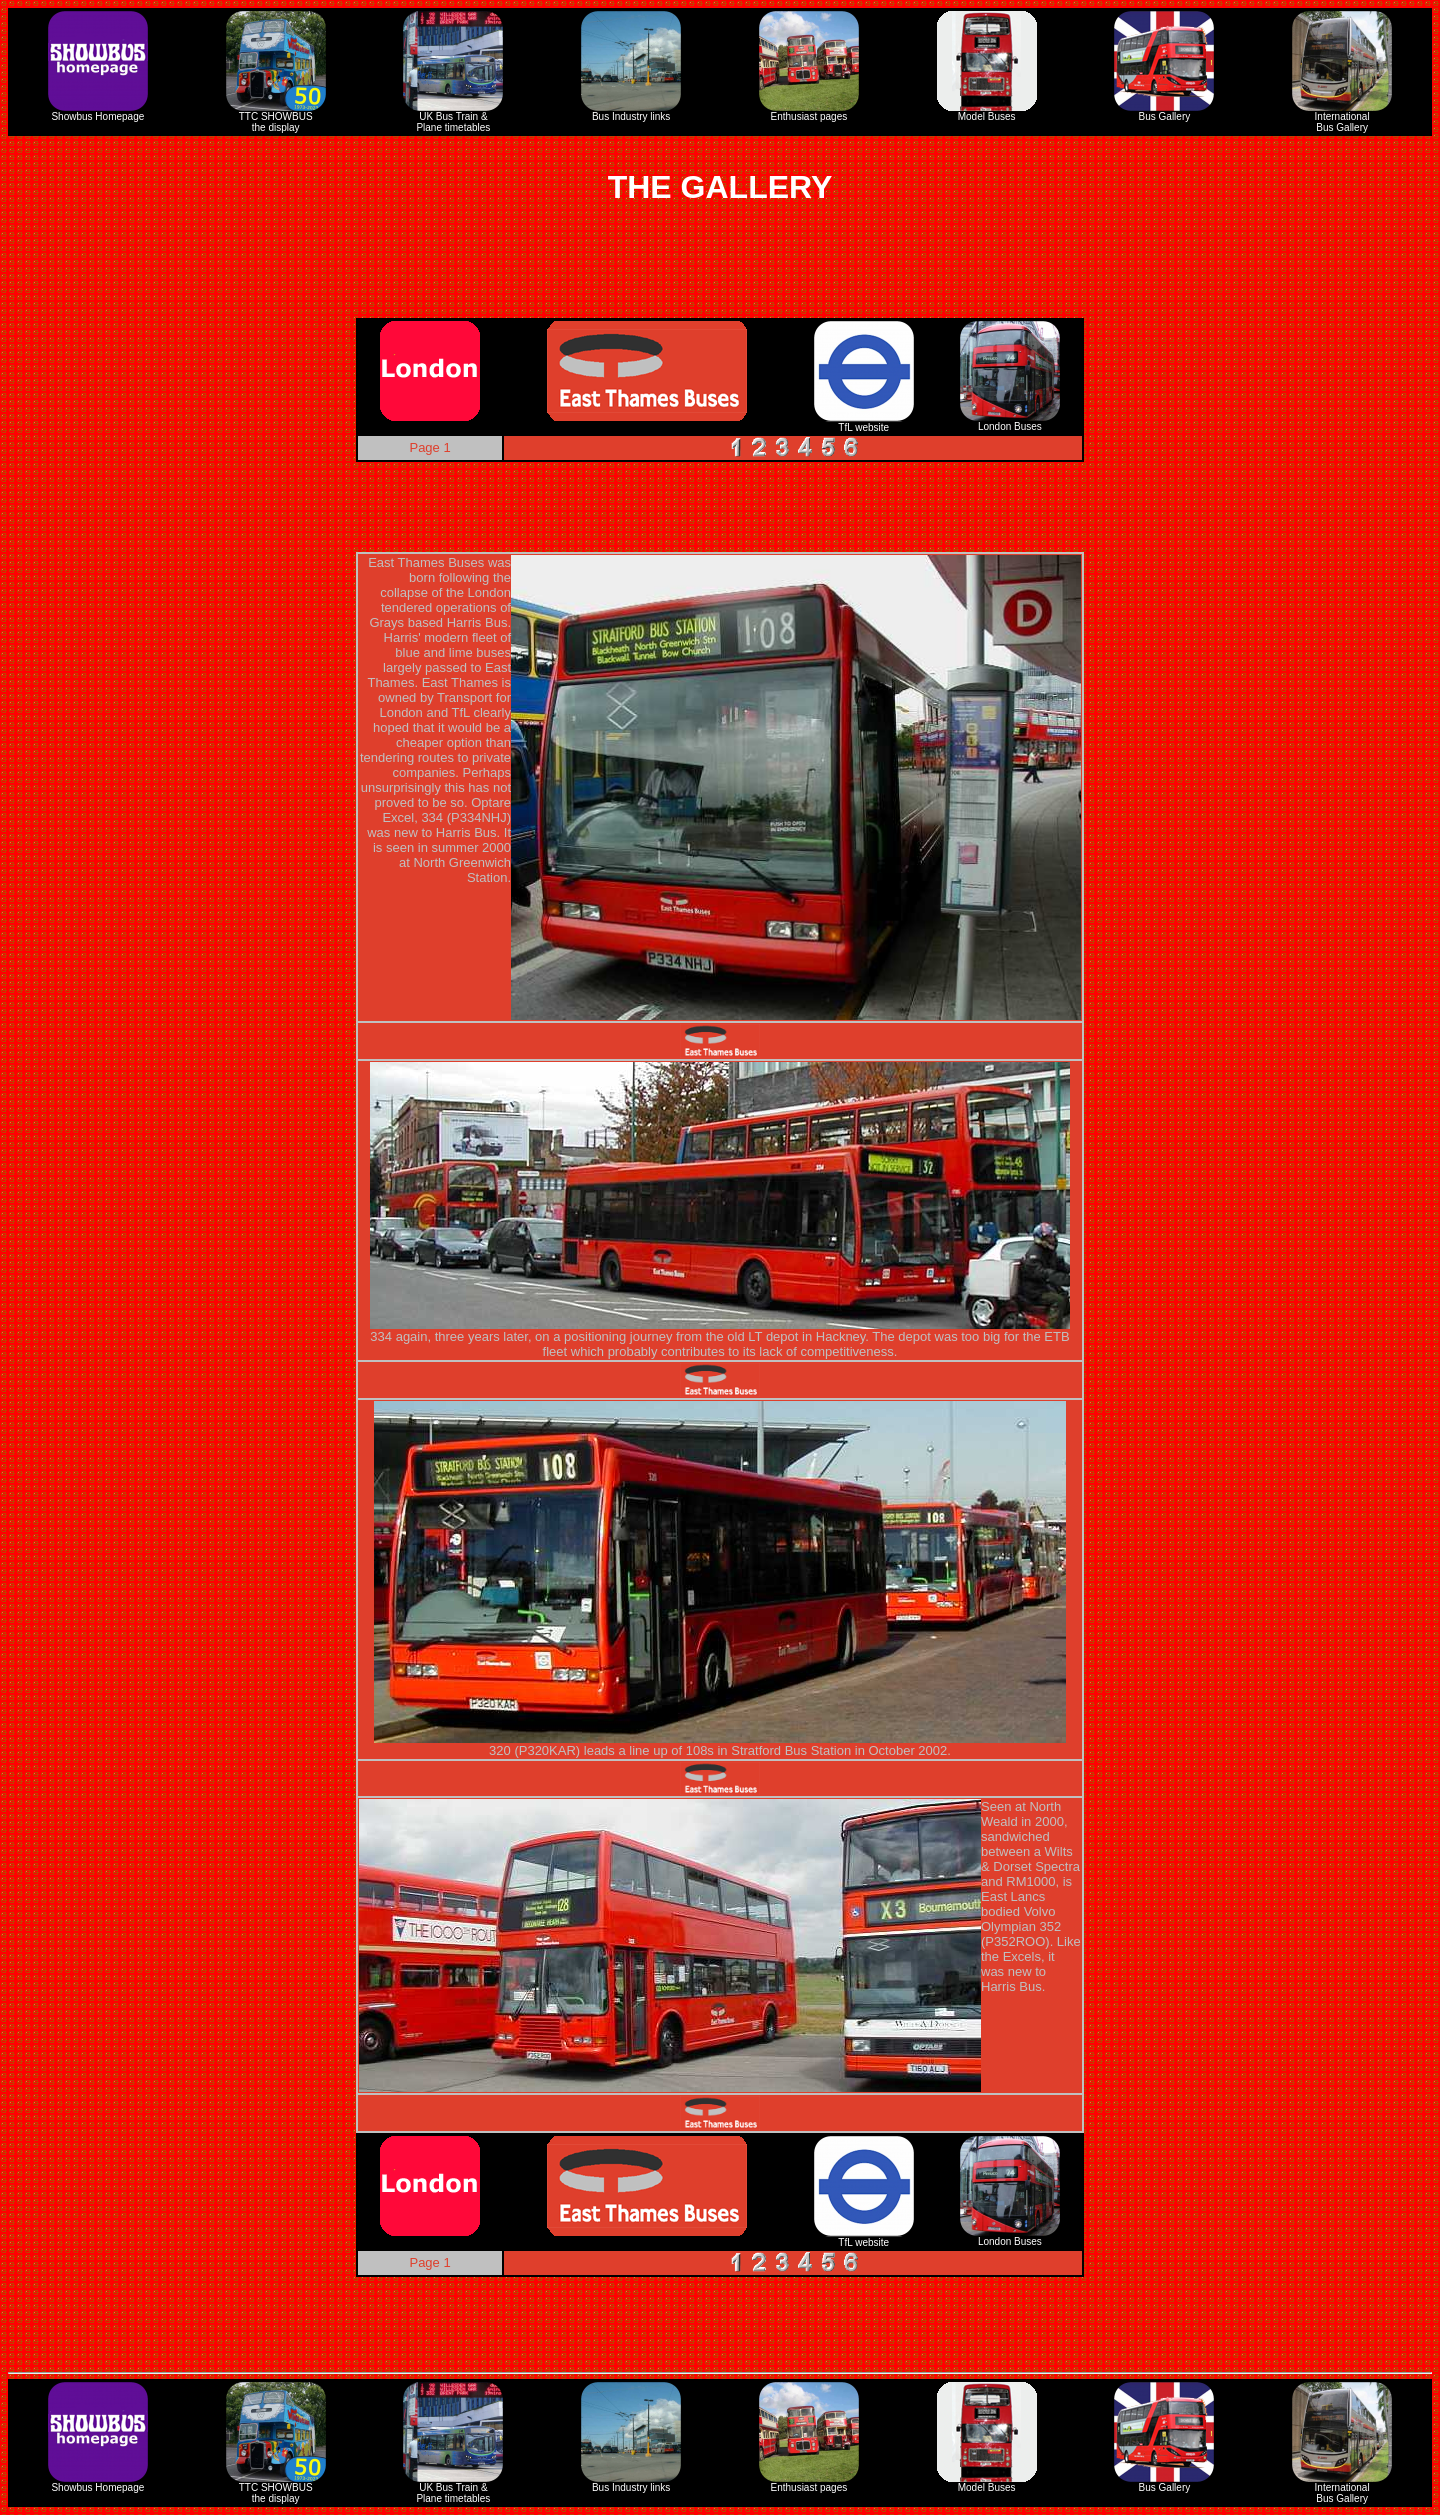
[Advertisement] (720, 273)
